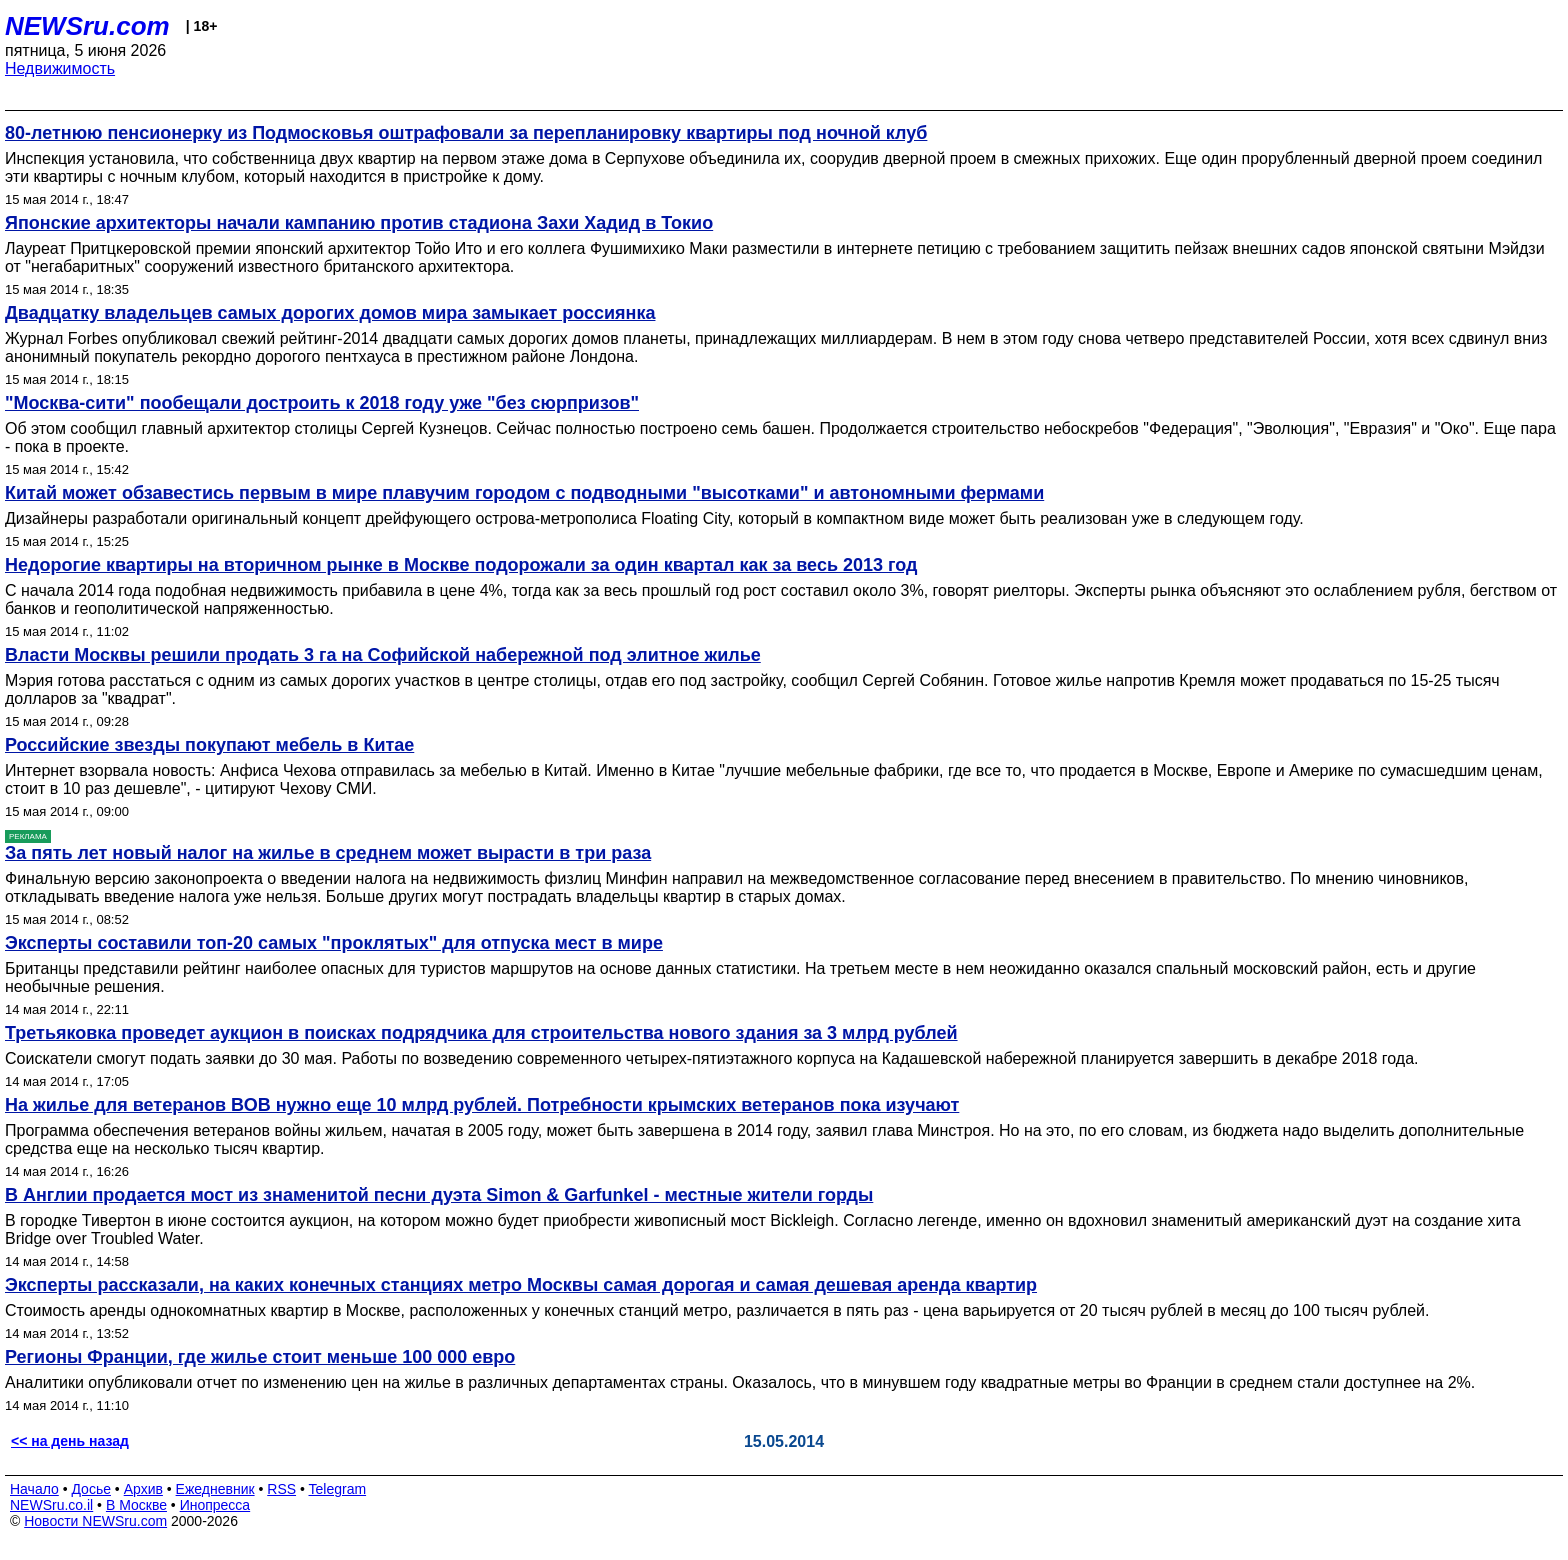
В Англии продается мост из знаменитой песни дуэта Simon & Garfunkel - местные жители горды (439, 1195)
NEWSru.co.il (51, 1505)
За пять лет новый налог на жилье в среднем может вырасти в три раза (328, 853)
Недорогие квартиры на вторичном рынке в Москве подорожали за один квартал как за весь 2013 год (461, 565)
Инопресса (215, 1505)
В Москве (136, 1505)
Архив (143, 1489)
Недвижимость (60, 68)
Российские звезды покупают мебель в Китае (209, 745)
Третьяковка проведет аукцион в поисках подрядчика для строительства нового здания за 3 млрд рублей (481, 1033)
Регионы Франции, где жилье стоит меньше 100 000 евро (260, 1357)
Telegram (338, 1489)
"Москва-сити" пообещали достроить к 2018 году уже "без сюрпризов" (322, 403)
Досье (91, 1489)
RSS (281, 1489)
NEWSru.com (87, 26)
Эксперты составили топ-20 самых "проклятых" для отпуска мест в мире (334, 943)
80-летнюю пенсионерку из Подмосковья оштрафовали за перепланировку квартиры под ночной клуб (466, 133)
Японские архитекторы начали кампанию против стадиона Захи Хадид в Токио (359, 223)
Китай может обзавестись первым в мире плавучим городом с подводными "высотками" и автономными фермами (524, 493)
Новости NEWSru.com (95, 1521)
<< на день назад (70, 1441)
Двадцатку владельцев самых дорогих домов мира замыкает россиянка (330, 313)
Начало (34, 1489)
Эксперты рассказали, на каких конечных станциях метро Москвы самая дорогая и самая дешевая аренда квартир (521, 1285)
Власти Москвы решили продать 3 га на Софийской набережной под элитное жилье (383, 655)
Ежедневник (215, 1489)
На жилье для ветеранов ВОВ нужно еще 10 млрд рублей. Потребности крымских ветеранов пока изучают (482, 1105)
